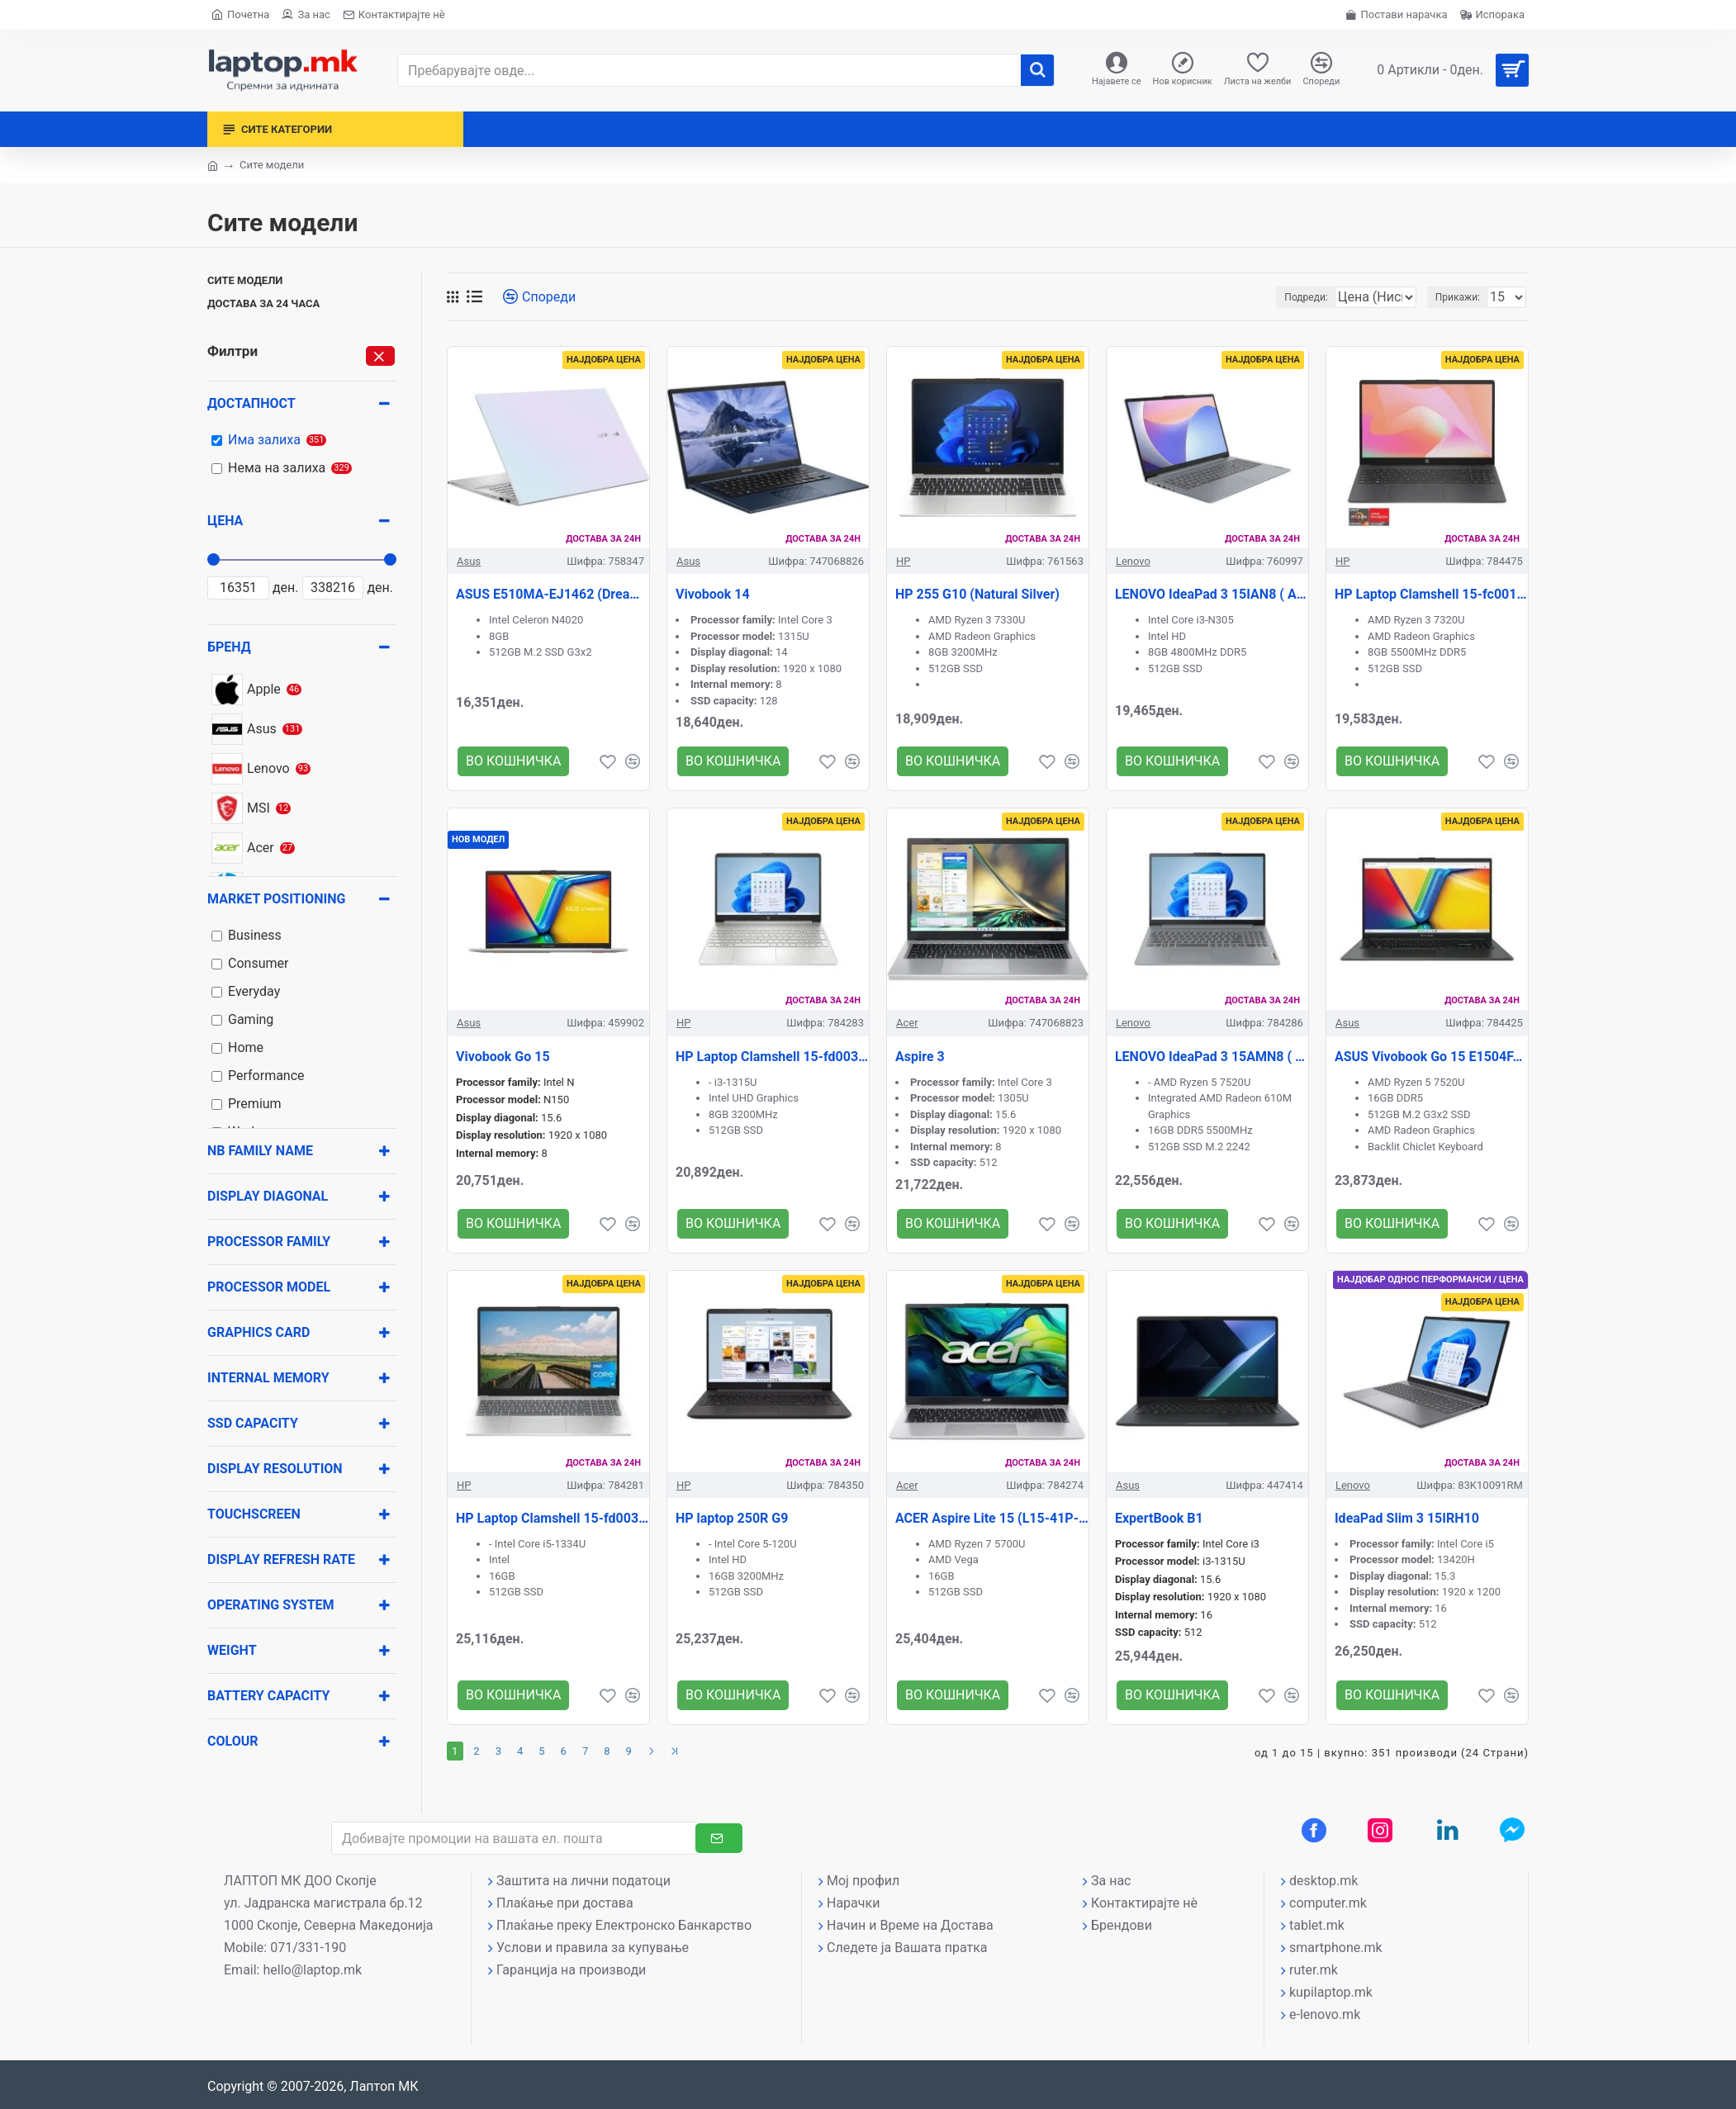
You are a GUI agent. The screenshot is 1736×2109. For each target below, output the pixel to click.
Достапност (251, 403)
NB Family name (260, 1151)
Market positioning (276, 899)
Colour (232, 1741)
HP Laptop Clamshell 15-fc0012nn (1431, 594)
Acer (907, 1023)
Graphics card (258, 1332)
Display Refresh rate (281, 1559)
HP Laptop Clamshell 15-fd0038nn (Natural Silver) (772, 1056)
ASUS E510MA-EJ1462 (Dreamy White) (552, 594)
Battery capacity (268, 1696)
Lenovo (1133, 561)
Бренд (229, 647)
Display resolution (275, 1468)
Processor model (268, 1287)
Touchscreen (254, 1514)
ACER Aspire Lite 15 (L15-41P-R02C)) (992, 1518)
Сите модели (244, 280)
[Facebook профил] (1314, 1830)
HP (903, 561)
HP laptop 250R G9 (732, 1518)
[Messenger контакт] (1512, 1830)
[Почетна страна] (240, 14)
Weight (232, 1650)
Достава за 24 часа (263, 303)
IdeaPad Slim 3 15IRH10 (1407, 1518)
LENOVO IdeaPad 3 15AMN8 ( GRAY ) (1211, 1056)
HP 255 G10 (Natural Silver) (977, 594)
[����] (1037, 70)
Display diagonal (267, 1196)
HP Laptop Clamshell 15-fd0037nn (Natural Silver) (552, 1518)
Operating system (270, 1605)
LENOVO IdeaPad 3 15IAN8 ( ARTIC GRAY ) (1211, 594)
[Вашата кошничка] (1446, 70)
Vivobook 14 (713, 594)
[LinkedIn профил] (1448, 1830)
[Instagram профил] (1380, 1830)
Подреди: (1269, 297)
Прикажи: (1462, 297)
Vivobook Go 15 (503, 1056)
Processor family (268, 1241)
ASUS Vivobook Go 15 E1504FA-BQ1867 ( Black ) (1431, 1056)
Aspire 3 (920, 1056)
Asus (469, 561)
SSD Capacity (252, 1423)
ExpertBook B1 (1159, 1518)
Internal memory (268, 1378)
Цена (225, 520)
